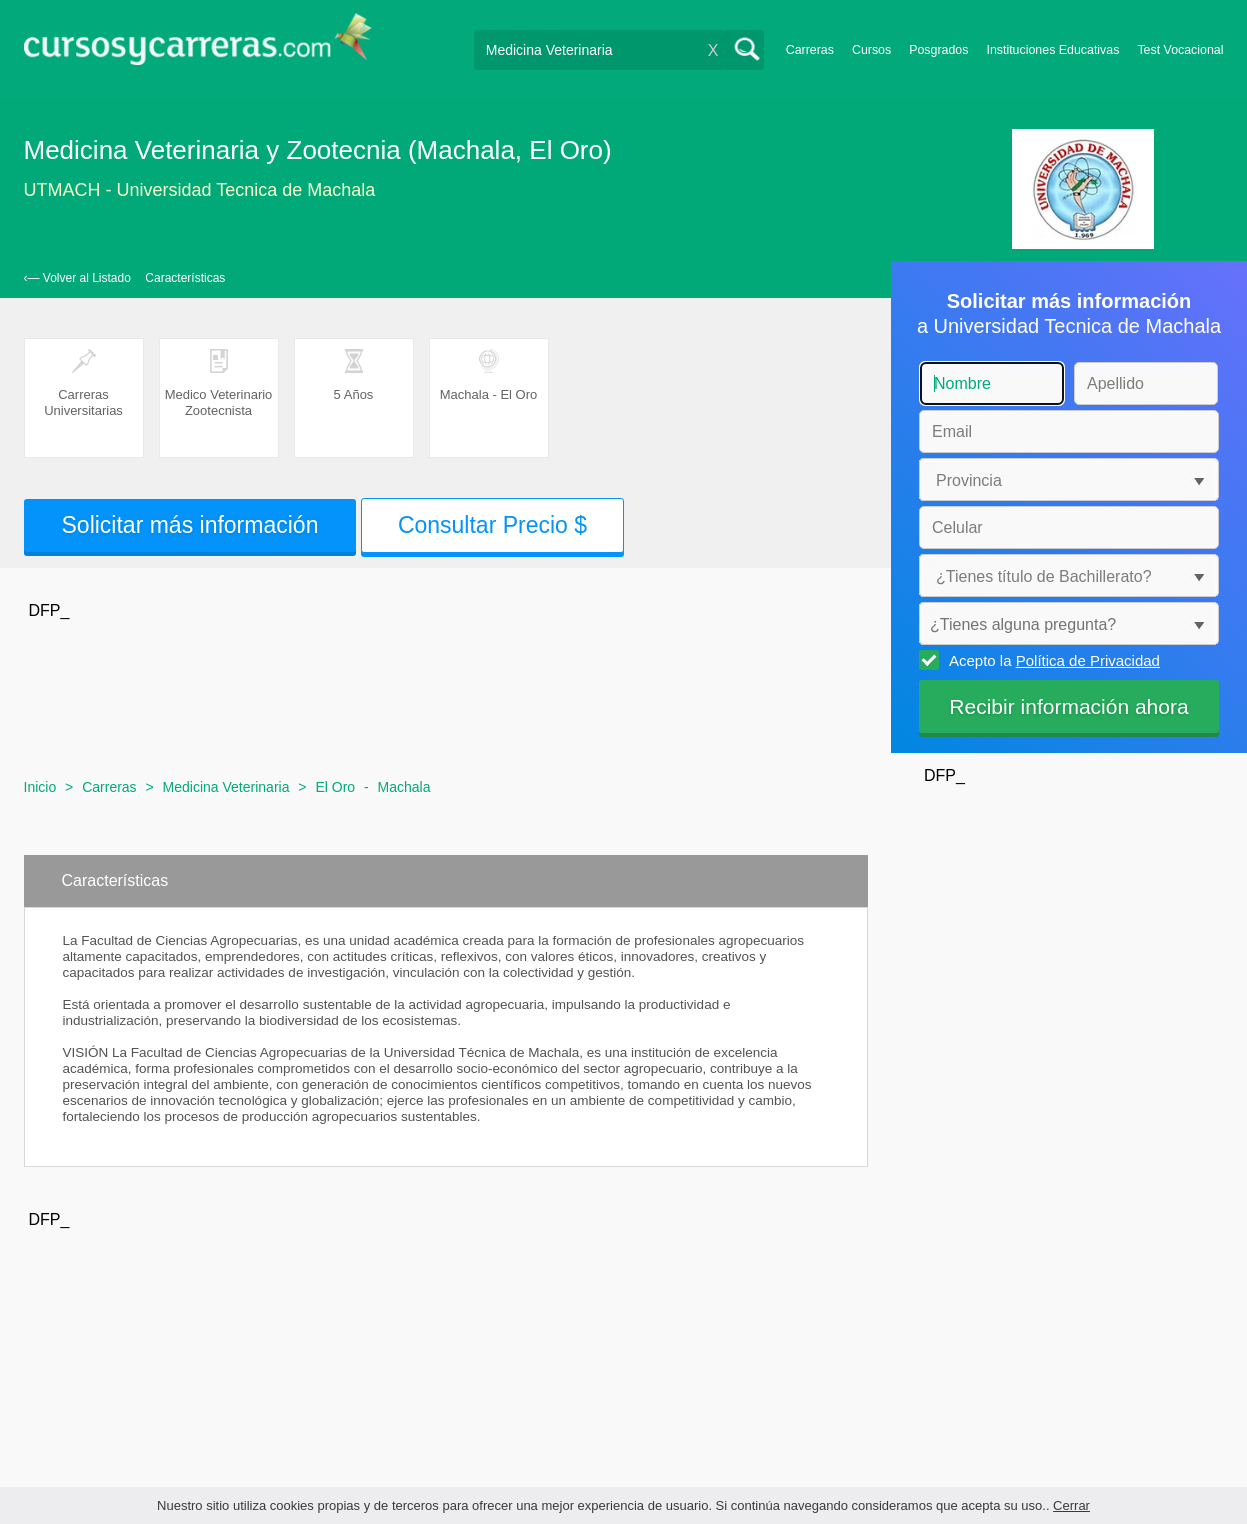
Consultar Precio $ (492, 525)
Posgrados (938, 50)
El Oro (335, 787)
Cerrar (1071, 1505)
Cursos (871, 50)
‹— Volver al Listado (77, 278)
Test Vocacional (1180, 50)
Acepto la (1051, 660)
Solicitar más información (190, 525)
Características (185, 278)
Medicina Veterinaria (226, 787)
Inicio (40, 787)
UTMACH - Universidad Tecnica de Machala (200, 190)
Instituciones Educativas (1052, 50)
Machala (404, 787)
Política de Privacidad (1088, 660)
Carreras (810, 50)
